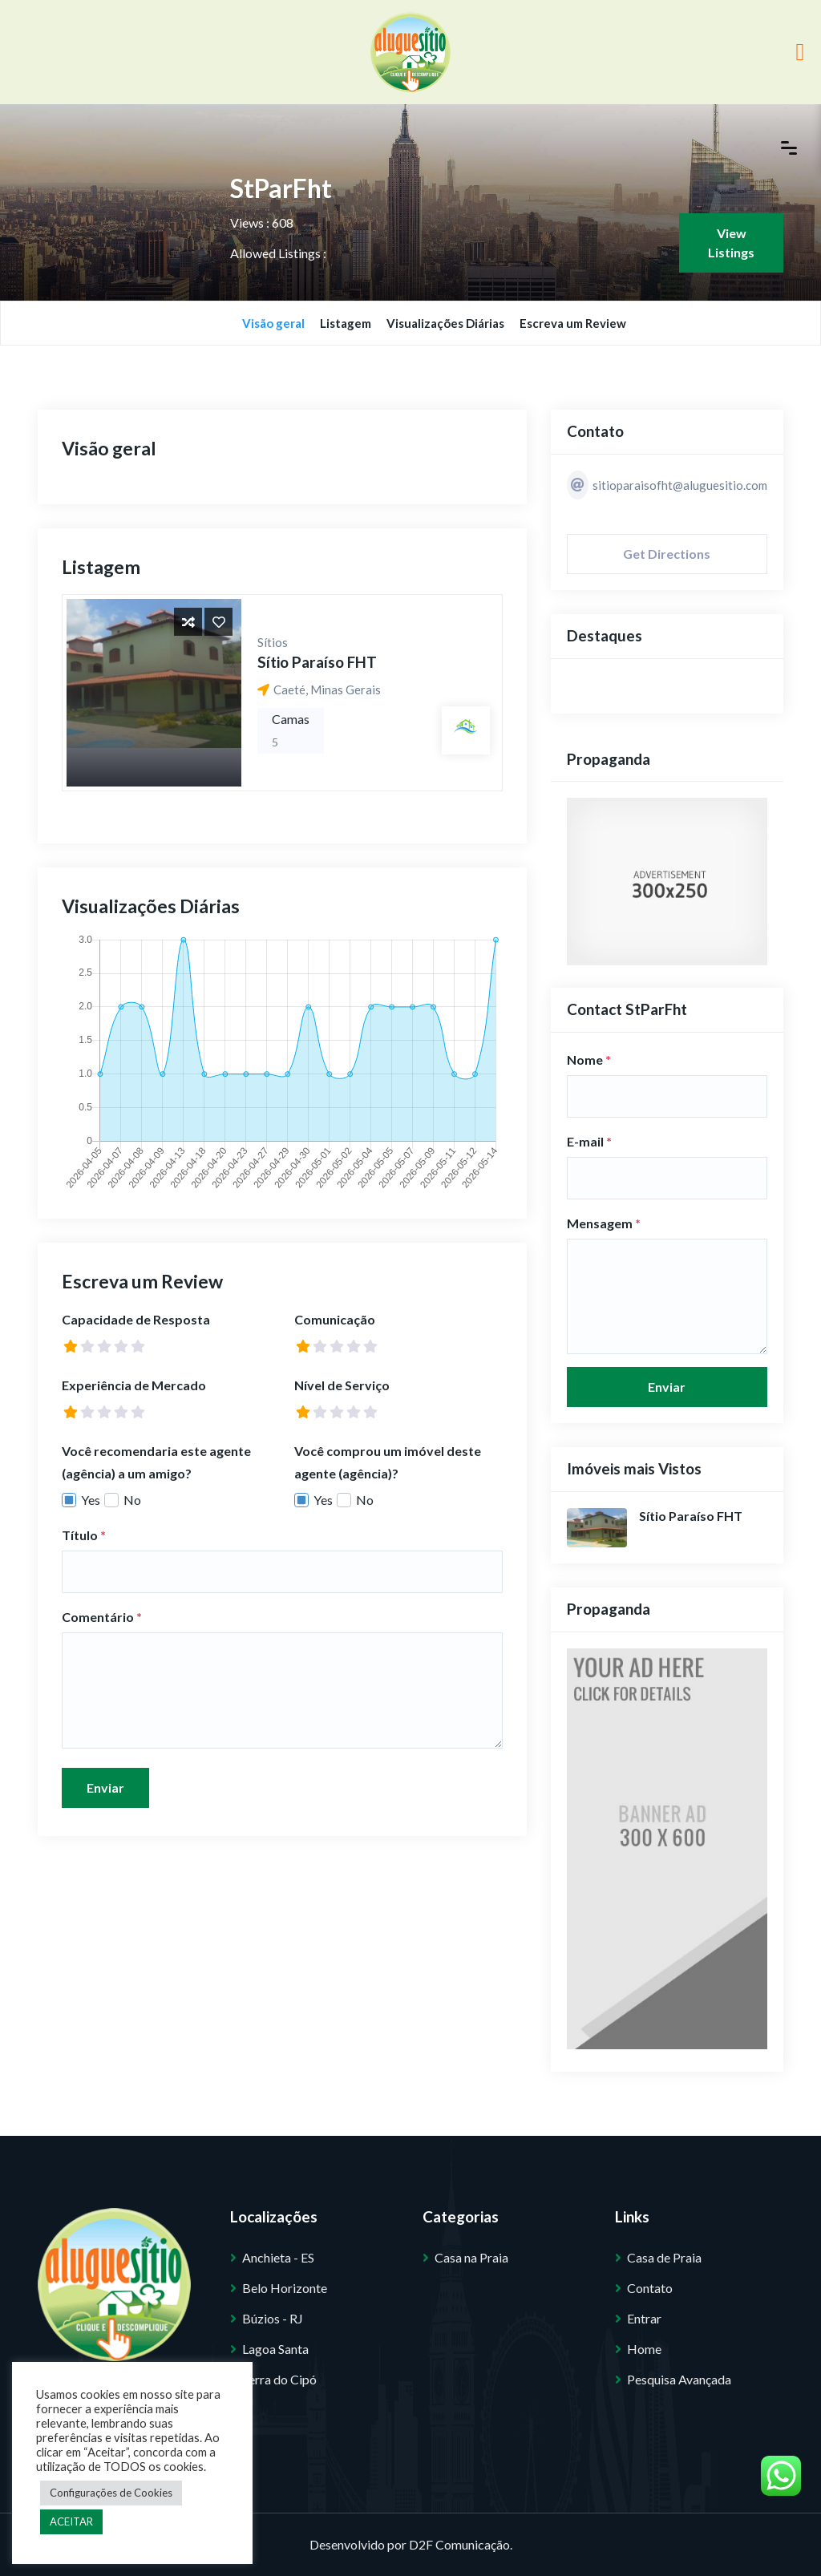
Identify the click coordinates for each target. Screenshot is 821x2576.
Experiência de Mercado (134, 1385)
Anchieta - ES (278, 2257)
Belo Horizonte (284, 2287)
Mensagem (604, 1223)
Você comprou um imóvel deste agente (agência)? (387, 1462)
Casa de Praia (664, 2257)
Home (644, 2348)
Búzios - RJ (272, 2318)
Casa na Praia (471, 2257)
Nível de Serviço (342, 1385)
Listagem (345, 323)
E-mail (589, 1141)
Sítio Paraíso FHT (317, 662)
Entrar (644, 2318)
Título (84, 1535)
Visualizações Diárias (445, 323)
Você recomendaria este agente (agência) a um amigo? (156, 1462)
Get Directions (666, 553)
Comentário (102, 1616)
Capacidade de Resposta (136, 1319)
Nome (589, 1059)
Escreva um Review (573, 323)
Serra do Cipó (279, 2379)
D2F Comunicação (459, 2544)
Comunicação (334, 1319)
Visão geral (273, 323)
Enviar (105, 1787)
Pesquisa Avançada (679, 2379)
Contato (650, 2287)
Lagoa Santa (275, 2348)
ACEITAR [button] (71, 2521)
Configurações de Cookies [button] (111, 2492)
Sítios (272, 642)
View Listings (731, 242)
